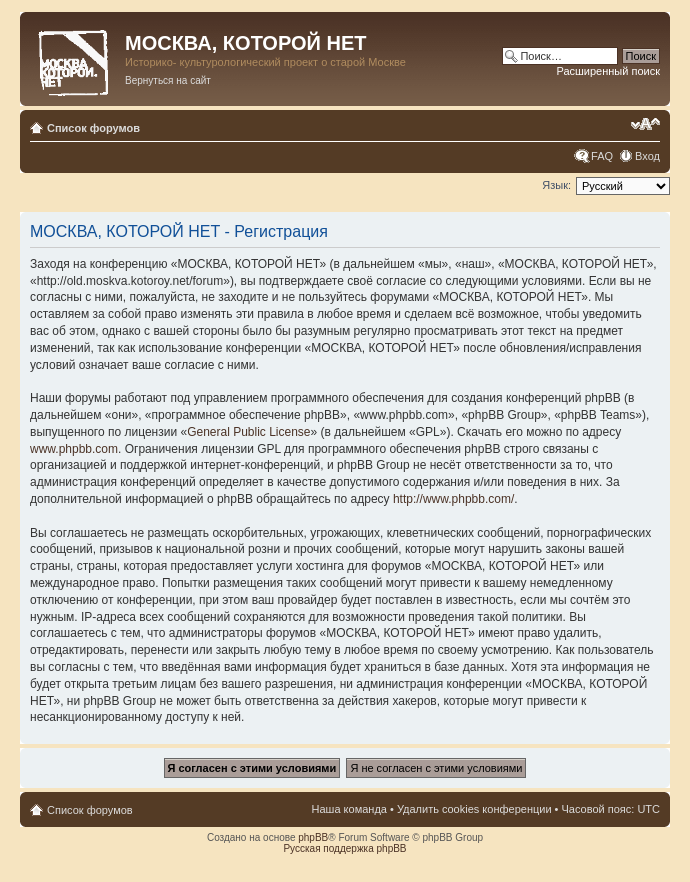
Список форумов (93, 128)
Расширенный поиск (608, 71)
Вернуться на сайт (168, 80)
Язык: (556, 185)
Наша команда (349, 809)
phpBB (313, 837)
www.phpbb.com (74, 449)
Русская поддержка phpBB (344, 848)
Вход (647, 156)
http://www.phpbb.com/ (453, 499)
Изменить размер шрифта (645, 124)
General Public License (248, 432)
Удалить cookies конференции (474, 809)
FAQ (602, 156)
